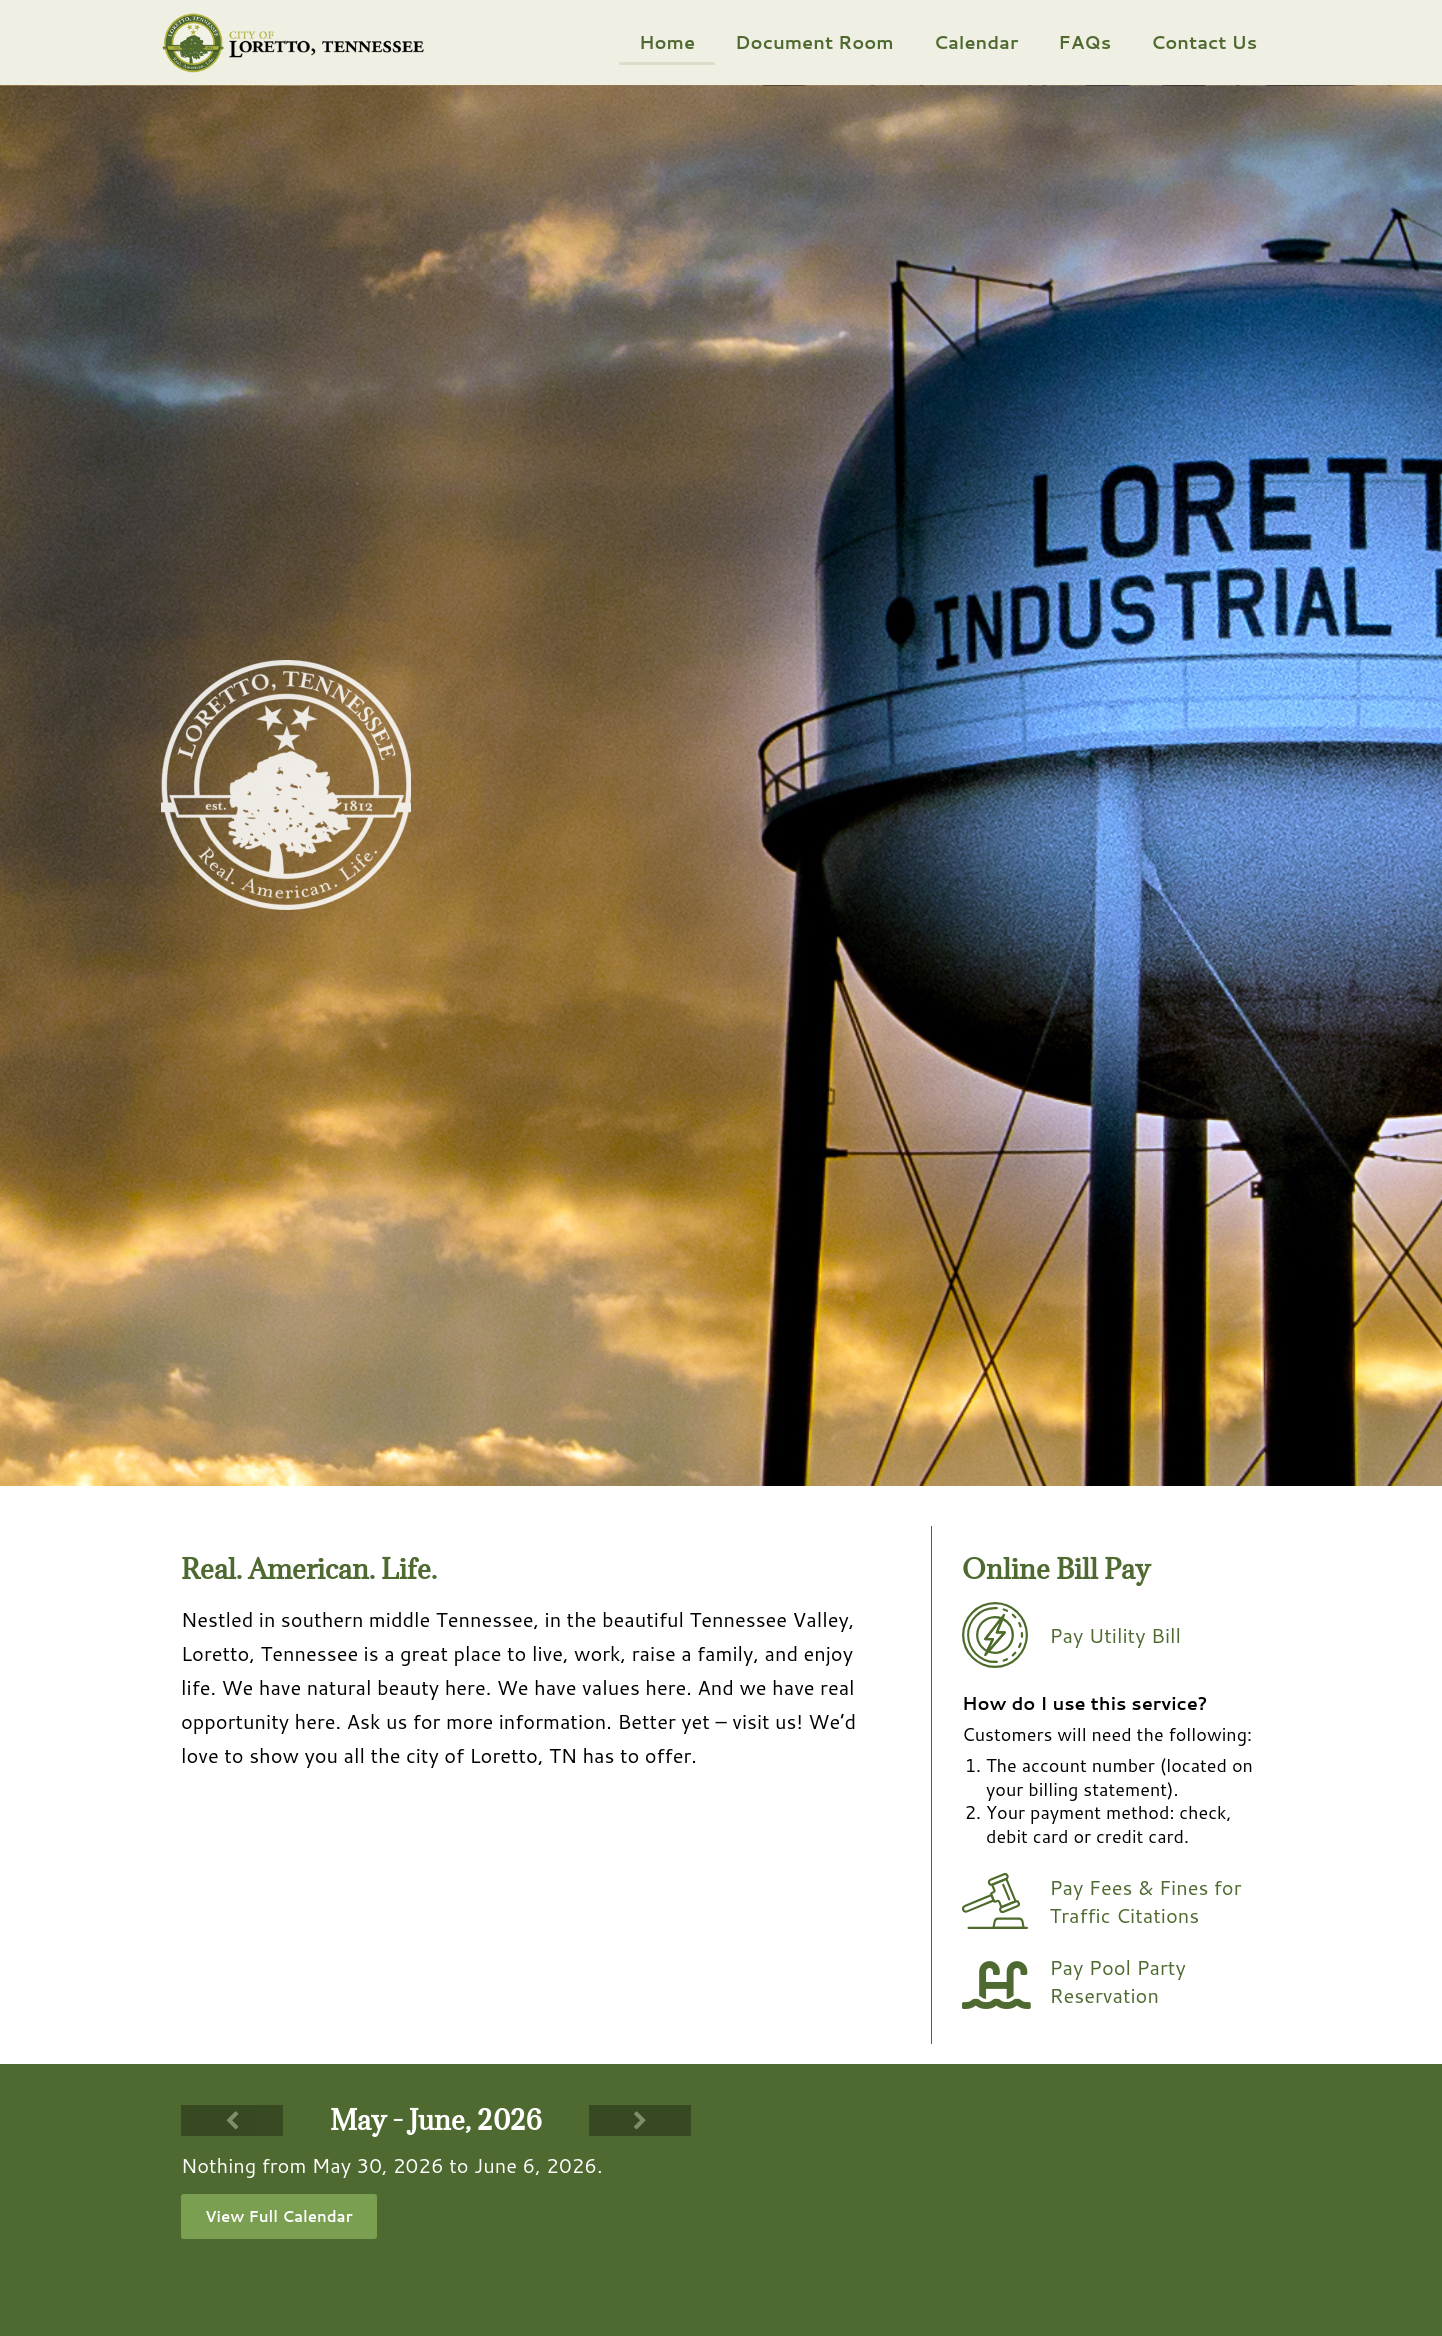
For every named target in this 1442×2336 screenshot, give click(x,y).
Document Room (814, 42)
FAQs (1084, 42)
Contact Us (1204, 42)
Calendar (976, 42)
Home (667, 42)
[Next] (640, 2120)
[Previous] (232, 2120)
